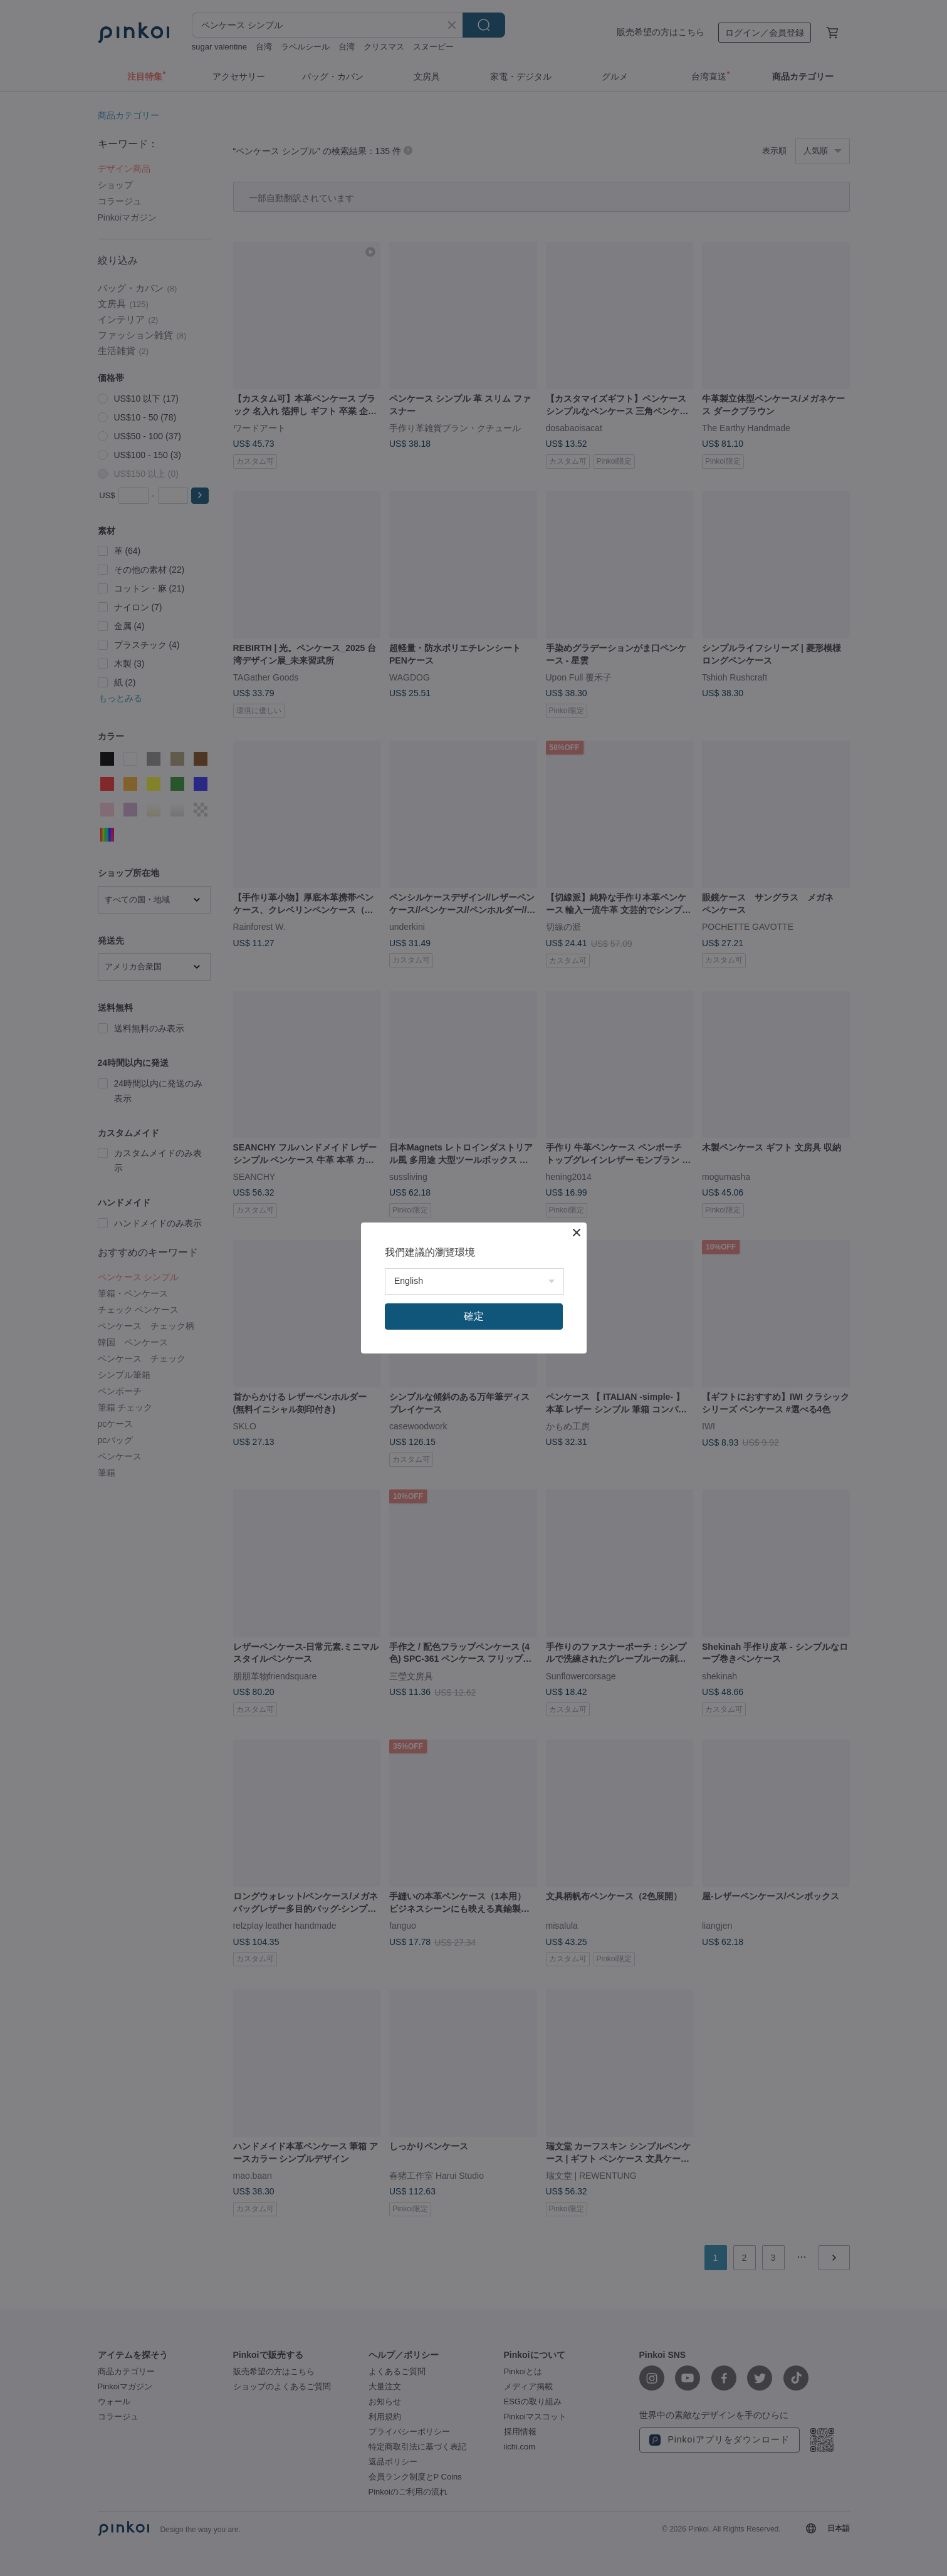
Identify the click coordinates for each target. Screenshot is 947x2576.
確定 (474, 1316)
